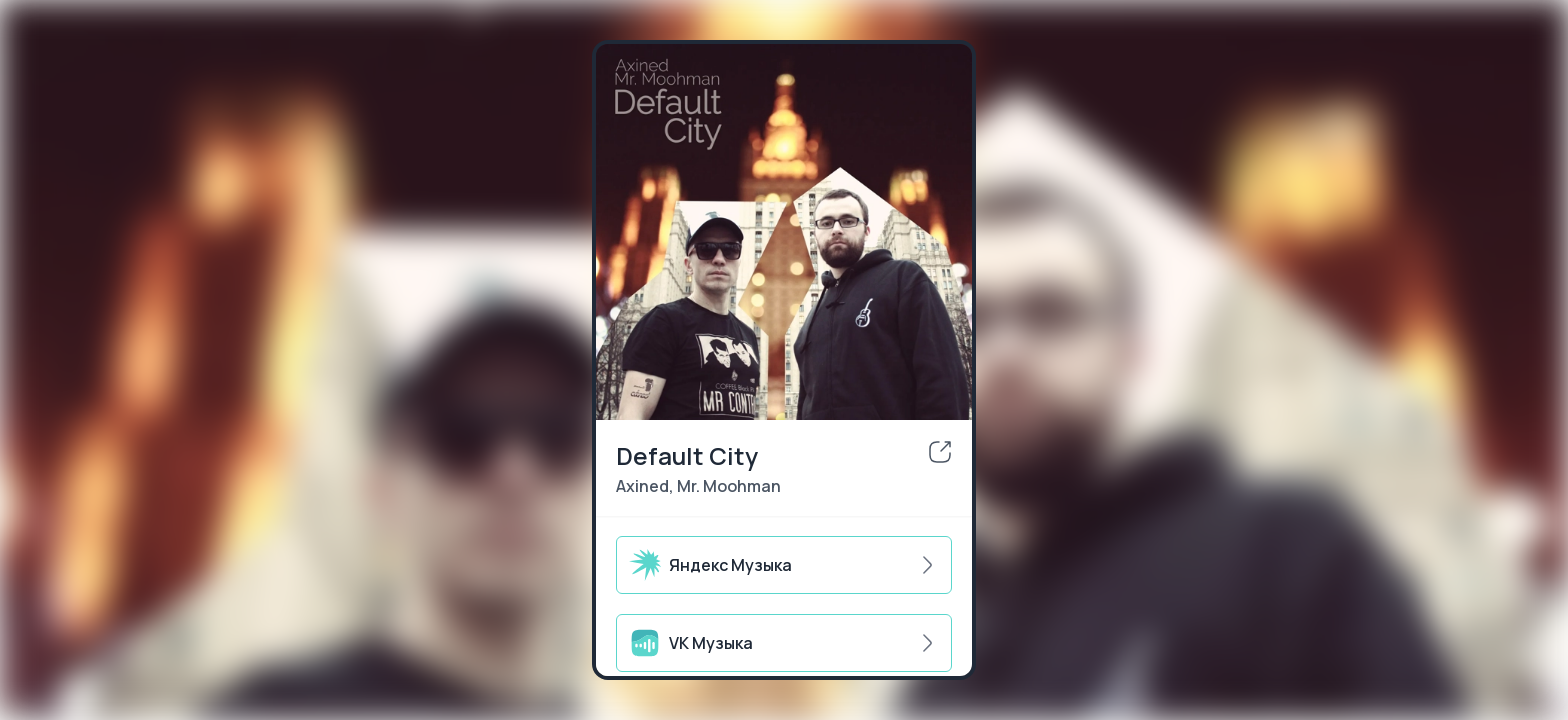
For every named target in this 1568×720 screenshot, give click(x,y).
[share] (940, 452)
